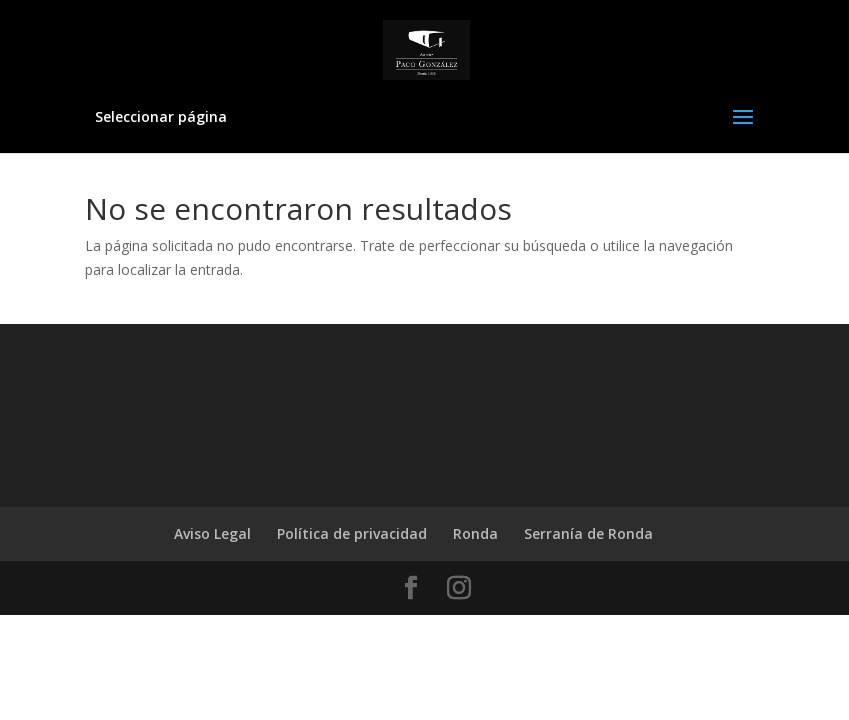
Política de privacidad (352, 533)
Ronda (475, 533)
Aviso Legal (212, 533)
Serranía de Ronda (588, 533)
